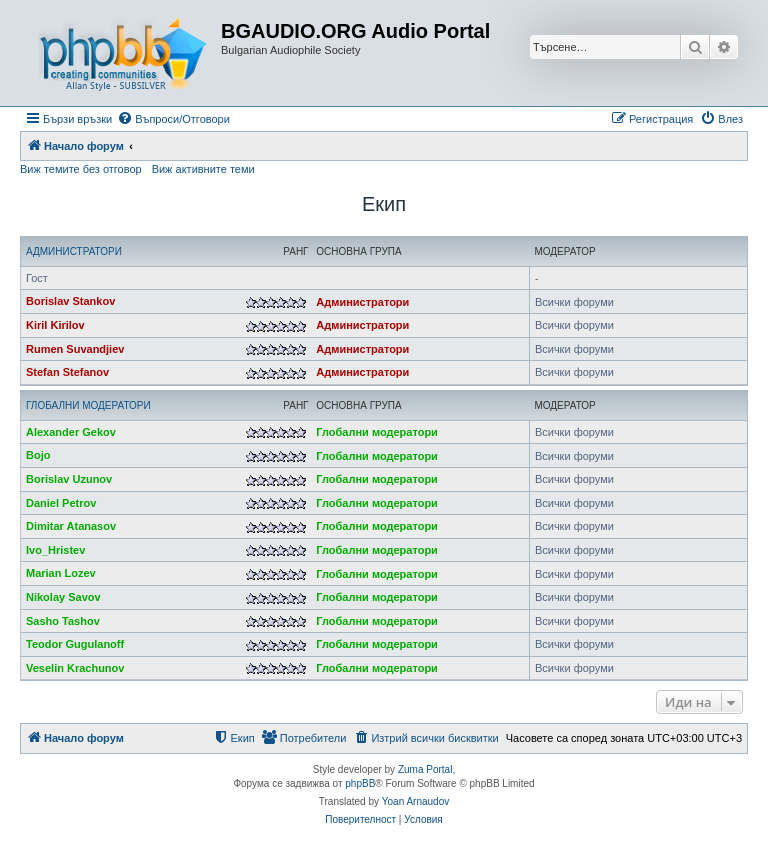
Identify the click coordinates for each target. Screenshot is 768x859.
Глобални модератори (88, 405)
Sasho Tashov (63, 621)
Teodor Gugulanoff (75, 644)
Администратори (74, 251)
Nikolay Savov (63, 597)
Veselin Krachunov (75, 668)
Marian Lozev (61, 573)
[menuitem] (173, 119)
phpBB (360, 783)
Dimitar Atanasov (71, 526)
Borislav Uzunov (69, 479)
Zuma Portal (425, 769)
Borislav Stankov (70, 301)
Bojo (38, 455)
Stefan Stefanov (67, 372)
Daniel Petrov (61, 503)
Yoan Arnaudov (415, 801)
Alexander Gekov (71, 432)
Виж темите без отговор (81, 169)
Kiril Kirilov (55, 325)
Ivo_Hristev (55, 550)
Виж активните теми (203, 169)
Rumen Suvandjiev (75, 349)
